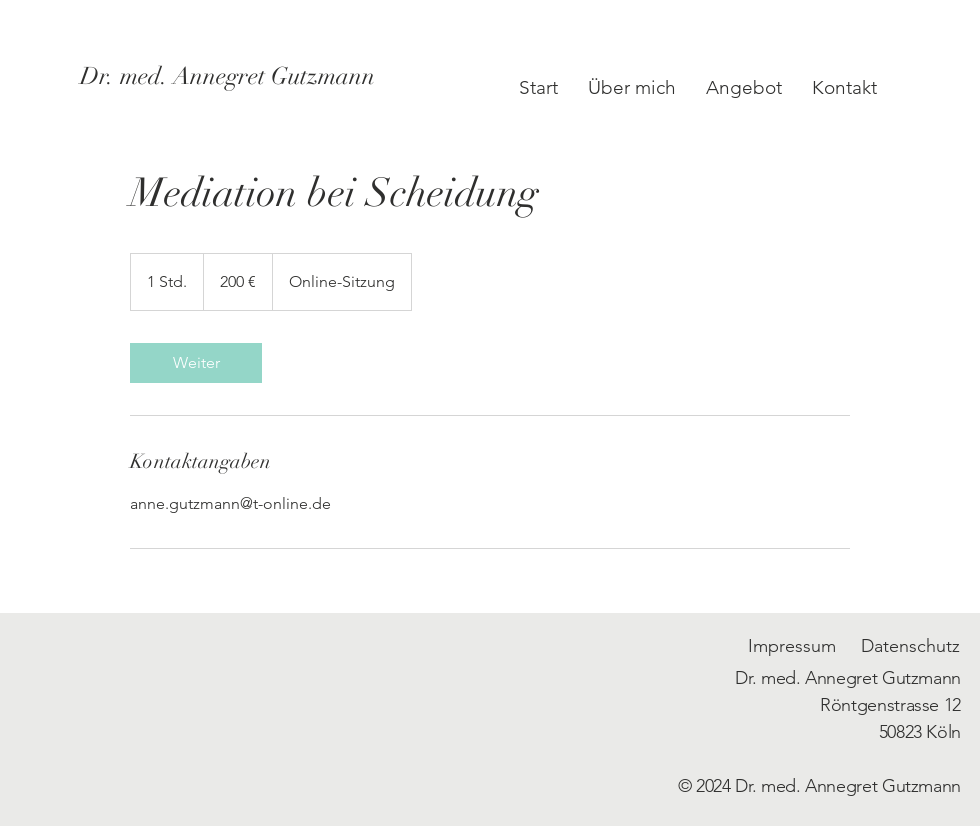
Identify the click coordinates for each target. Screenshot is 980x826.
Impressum (792, 646)
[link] (196, 363)
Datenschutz (910, 646)
